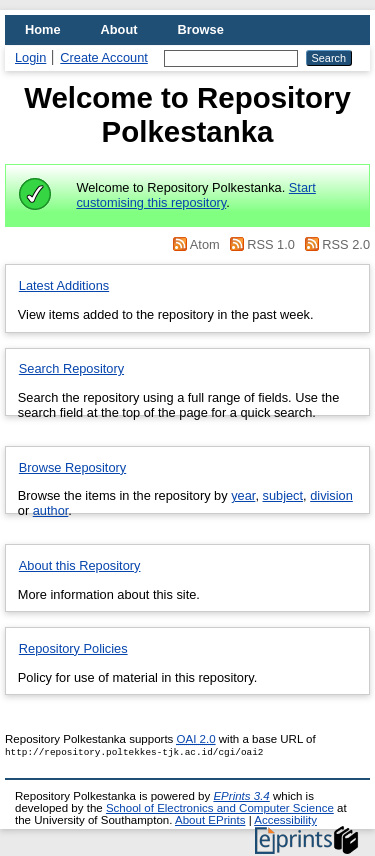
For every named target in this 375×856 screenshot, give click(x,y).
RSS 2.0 (334, 244)
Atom (195, 244)
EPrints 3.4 (241, 796)
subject (283, 495)
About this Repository (80, 565)
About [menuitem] (119, 29)
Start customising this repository (195, 195)
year (243, 495)
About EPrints (210, 820)
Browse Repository (72, 467)
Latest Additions (64, 285)
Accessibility (285, 820)
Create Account (104, 57)
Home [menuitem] (43, 29)
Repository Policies (73, 648)
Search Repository (71, 368)
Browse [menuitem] (201, 29)
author (51, 510)
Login (30, 57)
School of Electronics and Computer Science (220, 808)
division (331, 495)
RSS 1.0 (260, 244)
